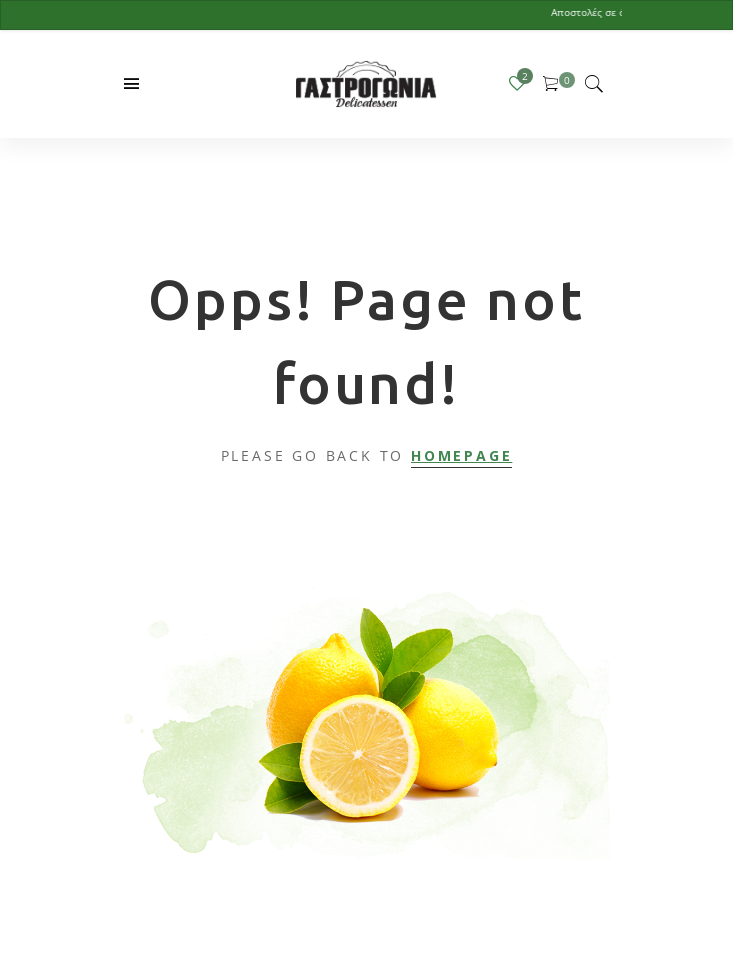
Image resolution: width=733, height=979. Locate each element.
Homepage (461, 455)
